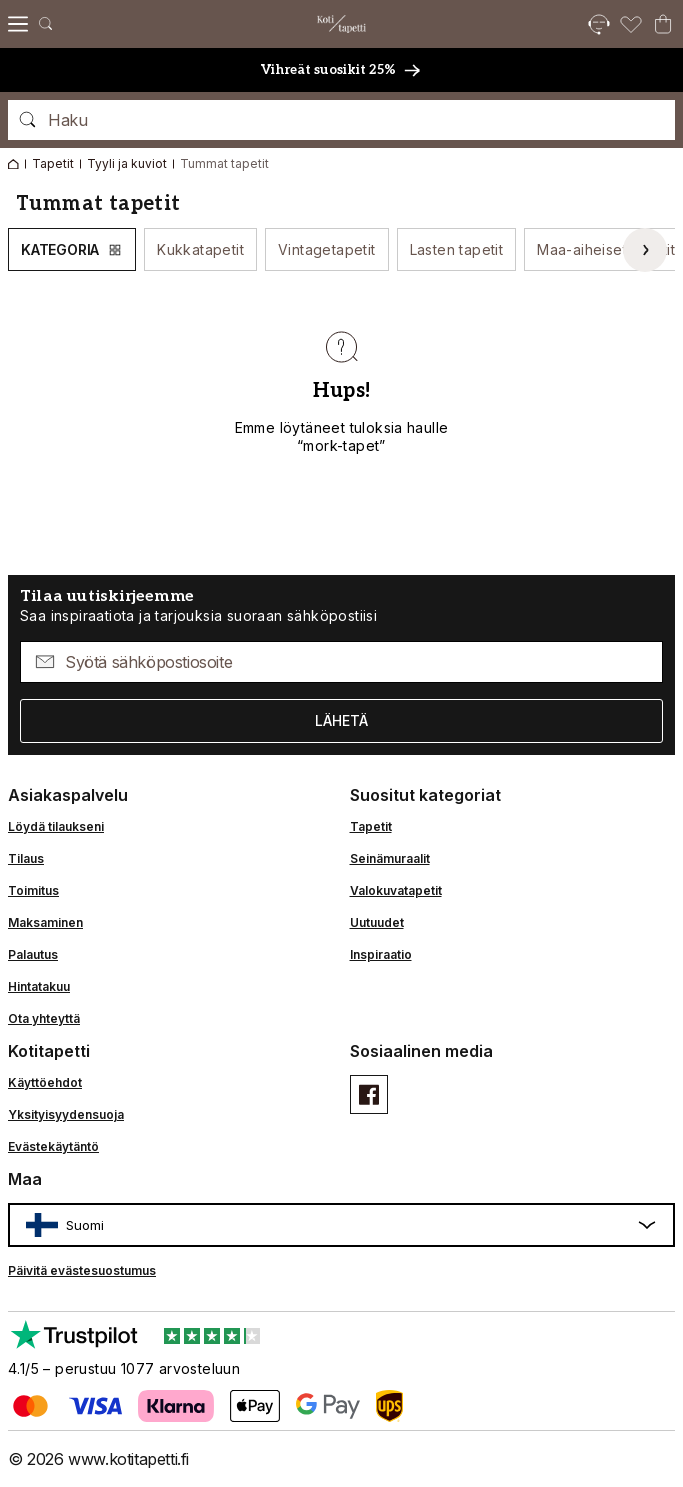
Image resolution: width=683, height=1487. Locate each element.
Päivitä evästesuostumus (82, 1270)
